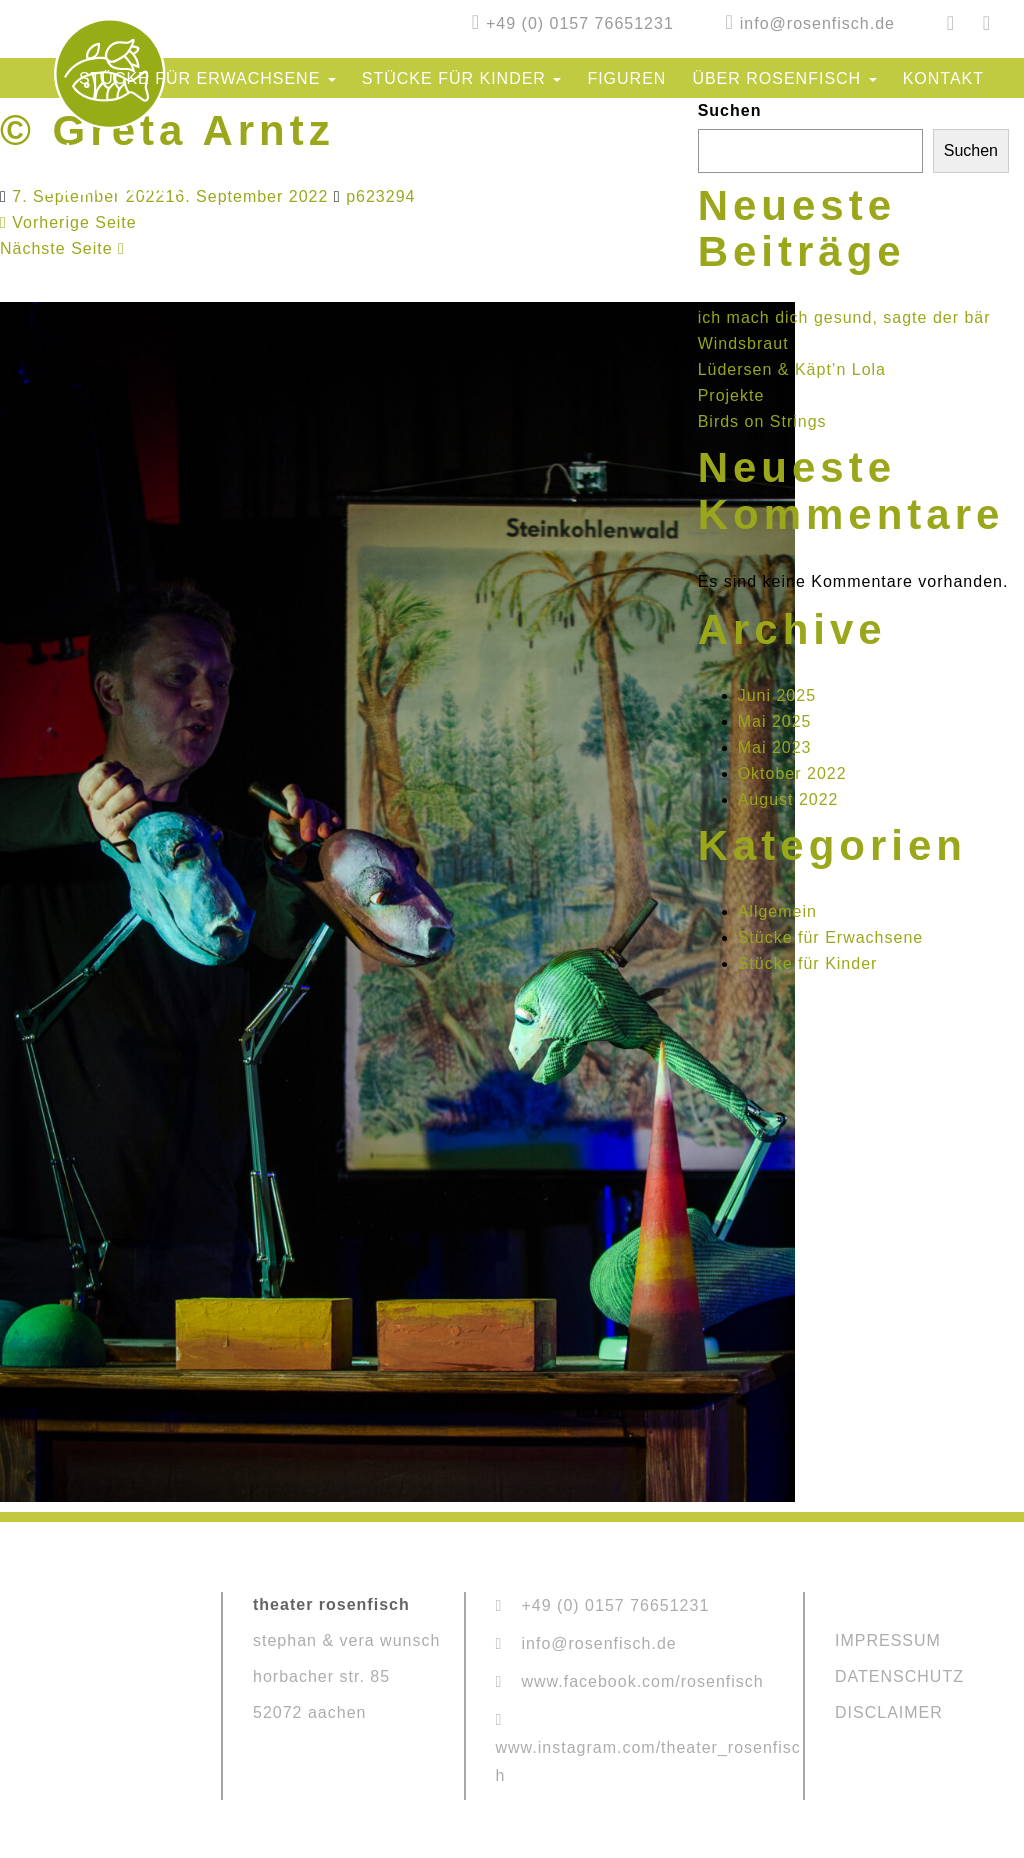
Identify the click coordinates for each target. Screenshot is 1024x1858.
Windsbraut (743, 343)
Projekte (731, 395)
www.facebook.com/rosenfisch (643, 1681)
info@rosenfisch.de (817, 23)
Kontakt (943, 78)
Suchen (730, 110)
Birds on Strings (762, 421)
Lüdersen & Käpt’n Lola (792, 369)
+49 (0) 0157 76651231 (580, 23)
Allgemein (777, 911)
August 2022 (788, 799)
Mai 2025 (775, 721)
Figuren (626, 78)
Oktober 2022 (792, 773)
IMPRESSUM (888, 1640)
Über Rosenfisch (784, 78)
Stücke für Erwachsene (207, 78)
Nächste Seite (62, 248)
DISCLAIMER (889, 1712)
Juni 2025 (777, 695)
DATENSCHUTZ (899, 1676)
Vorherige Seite (68, 222)
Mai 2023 (775, 747)
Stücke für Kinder (462, 78)
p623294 (380, 196)
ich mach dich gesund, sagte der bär (844, 317)
